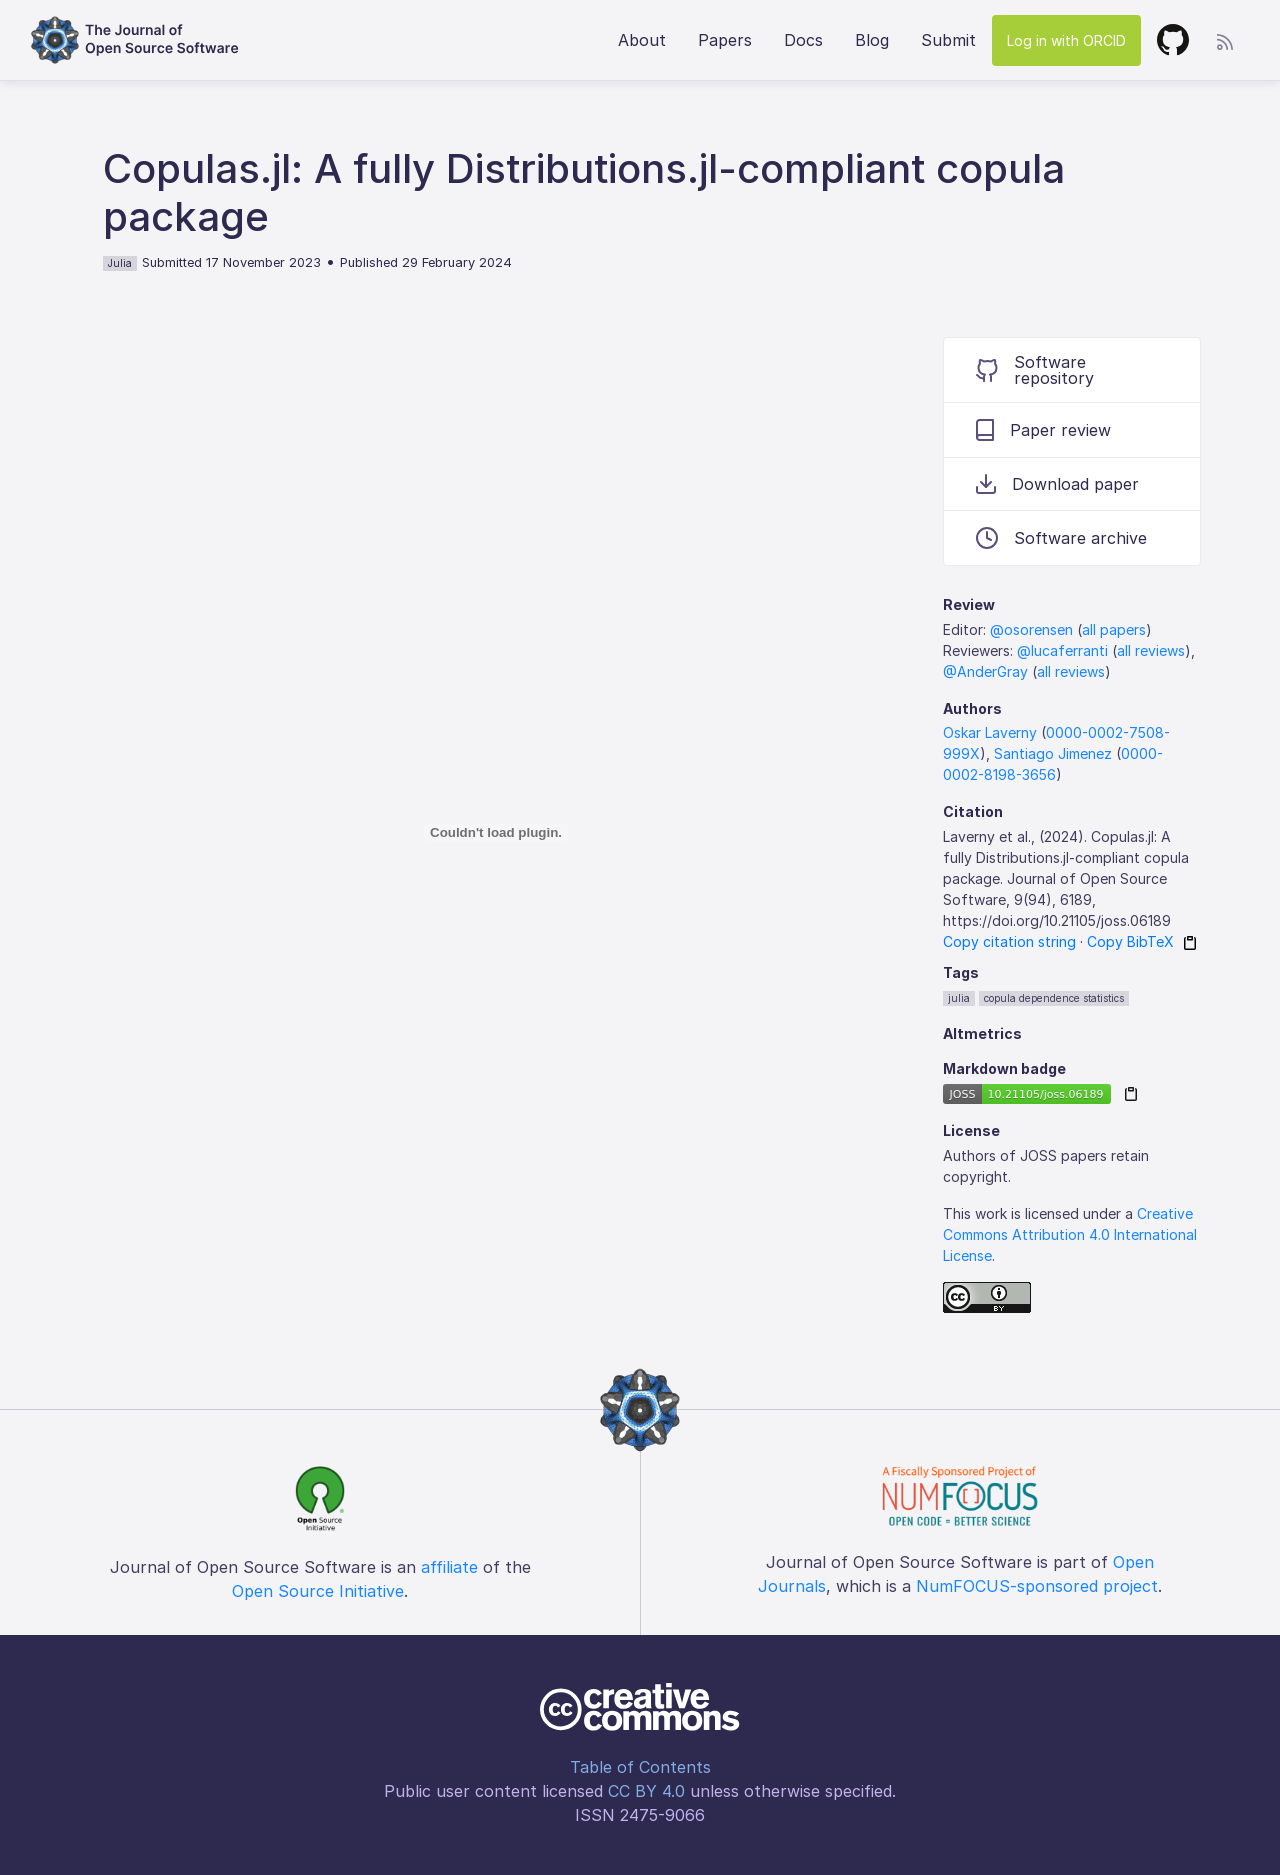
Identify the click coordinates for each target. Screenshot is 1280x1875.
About (642, 40)
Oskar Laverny (990, 732)
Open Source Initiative (318, 1591)
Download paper (1057, 484)
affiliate (449, 1567)
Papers (725, 40)
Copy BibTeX (1130, 941)
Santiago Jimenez (1053, 753)
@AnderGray (985, 671)
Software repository (1035, 370)
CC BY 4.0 (646, 1791)
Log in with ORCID (1066, 40)
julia (959, 998)
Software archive (1061, 538)
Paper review (1043, 430)
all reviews (1151, 650)
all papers (1114, 629)
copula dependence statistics (1054, 998)
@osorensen (1031, 629)
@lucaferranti (1062, 650)
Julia (120, 263)
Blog (872, 40)
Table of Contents (640, 1767)
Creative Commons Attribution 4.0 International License (1070, 1234)
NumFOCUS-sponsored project (1037, 1586)
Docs (803, 40)
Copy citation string (1009, 941)
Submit (948, 40)
